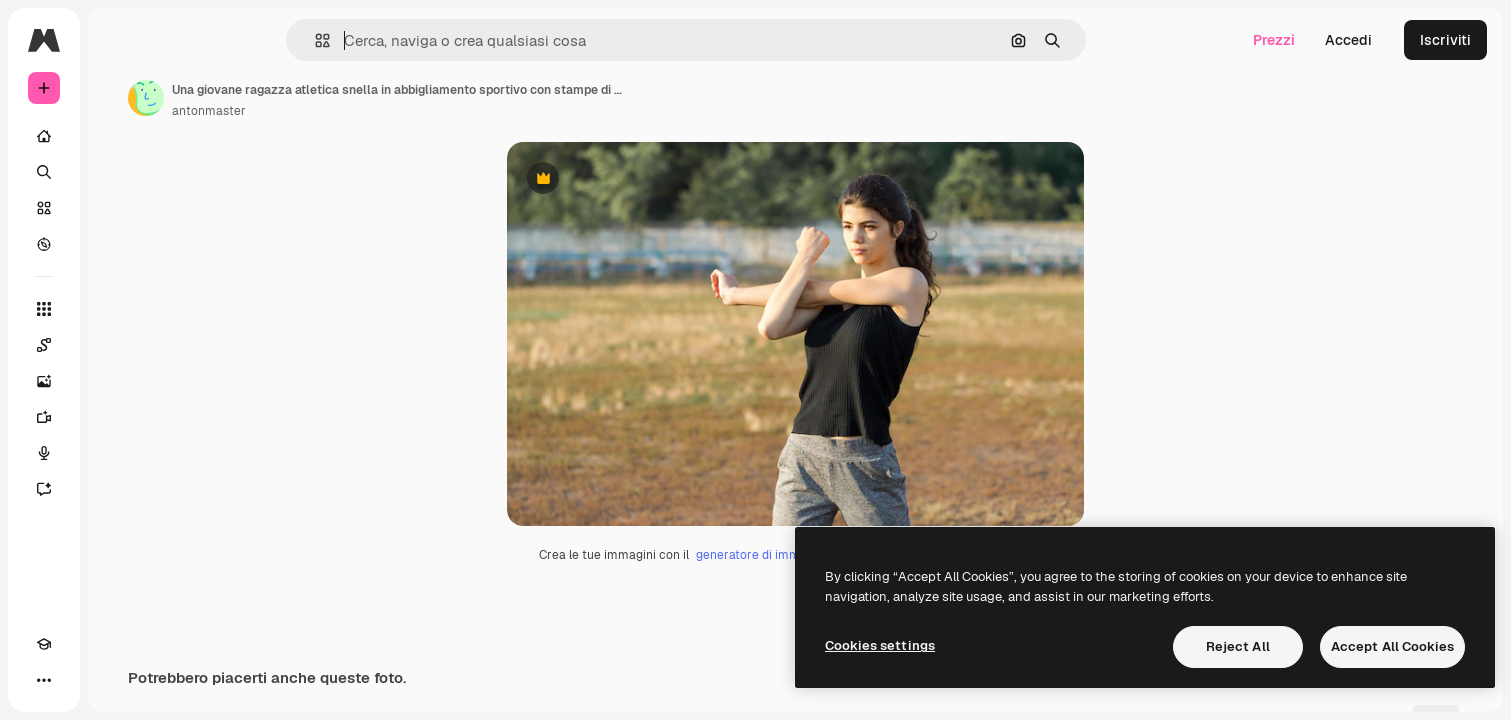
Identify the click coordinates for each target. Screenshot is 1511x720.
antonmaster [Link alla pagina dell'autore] (361, 111)
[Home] (120, 136)
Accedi (1348, 40)
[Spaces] (120, 345)
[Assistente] (120, 489)
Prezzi (1274, 40)
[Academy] (44, 680)
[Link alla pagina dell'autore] (298, 98)
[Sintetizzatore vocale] (120, 453)
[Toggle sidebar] (196, 40)
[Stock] (120, 208)
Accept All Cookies (1392, 646)
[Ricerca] (120, 172)
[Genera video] (120, 417)
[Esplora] (120, 244)
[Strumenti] (120, 309)
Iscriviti (1445, 40)
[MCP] (116, 680)
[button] (390, 40)
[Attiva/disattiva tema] (80, 680)
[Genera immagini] (120, 381)
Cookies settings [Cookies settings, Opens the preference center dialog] (880, 645)
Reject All (1238, 646)
